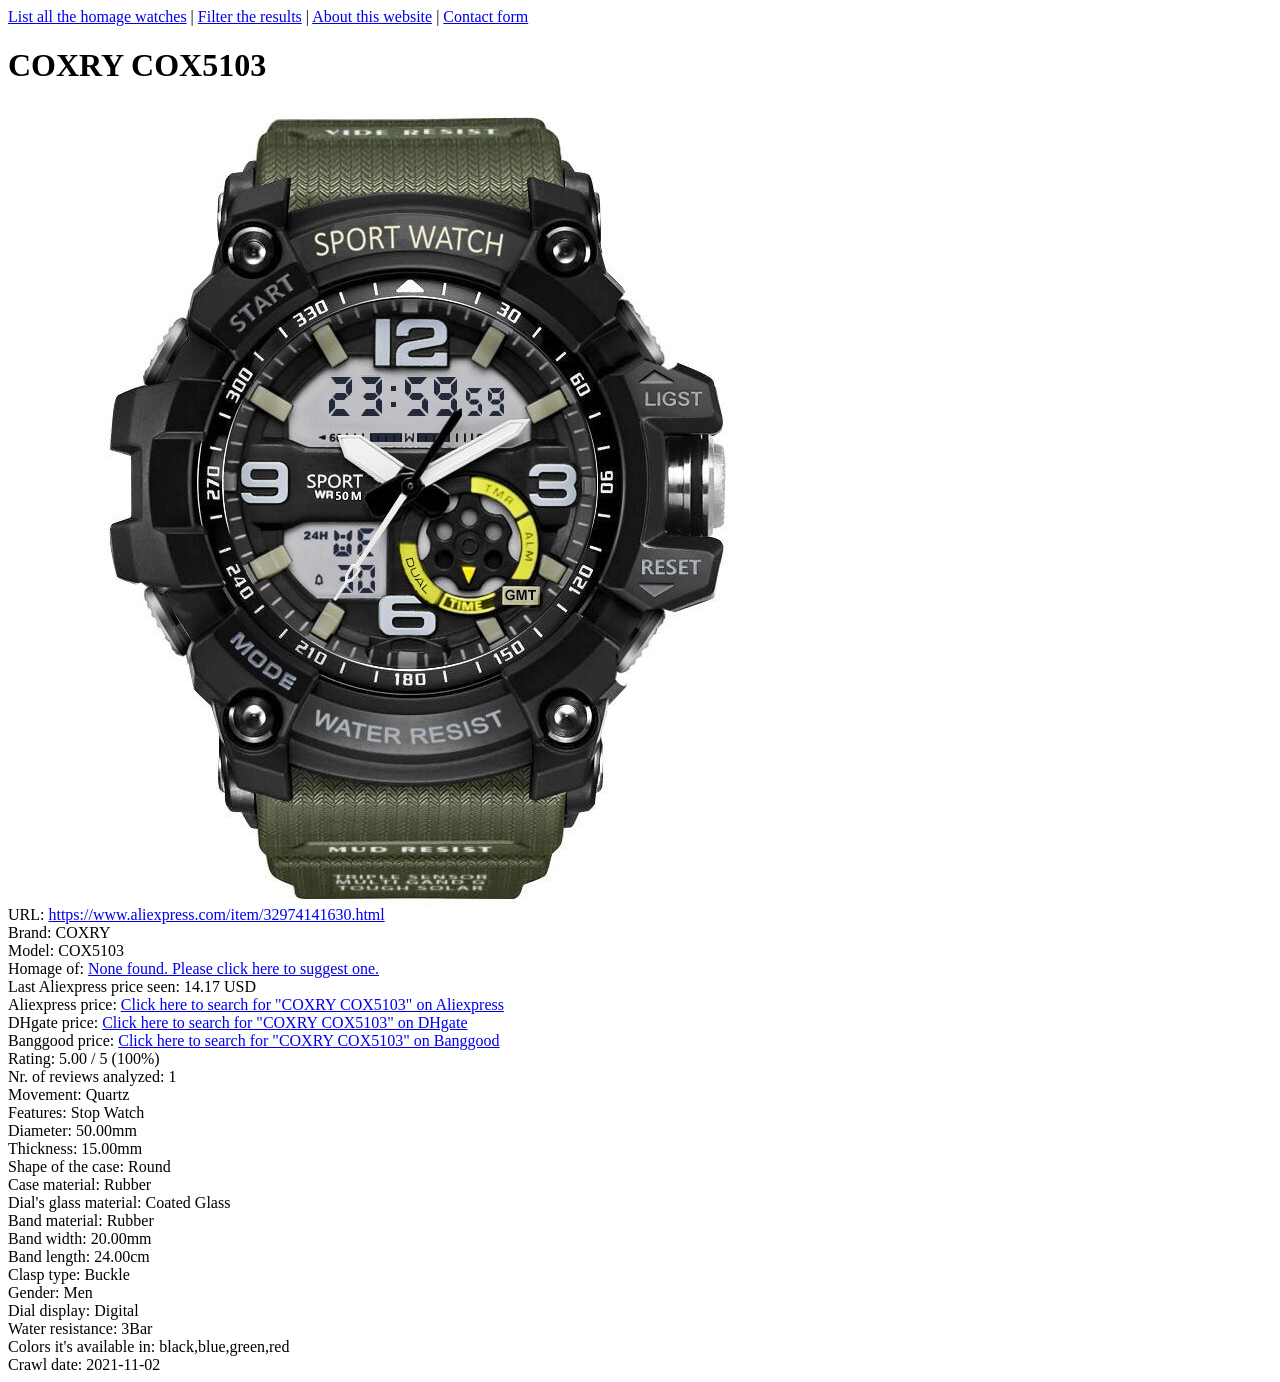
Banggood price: (63, 1040)
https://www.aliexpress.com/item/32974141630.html (216, 914)
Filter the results (250, 16)
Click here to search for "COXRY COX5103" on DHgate (284, 1022)
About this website (372, 16)
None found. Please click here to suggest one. (233, 968)
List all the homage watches (97, 16)
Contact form (485, 16)
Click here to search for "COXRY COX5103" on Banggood (308, 1040)
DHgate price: (55, 1022)
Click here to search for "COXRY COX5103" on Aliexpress (312, 1004)
